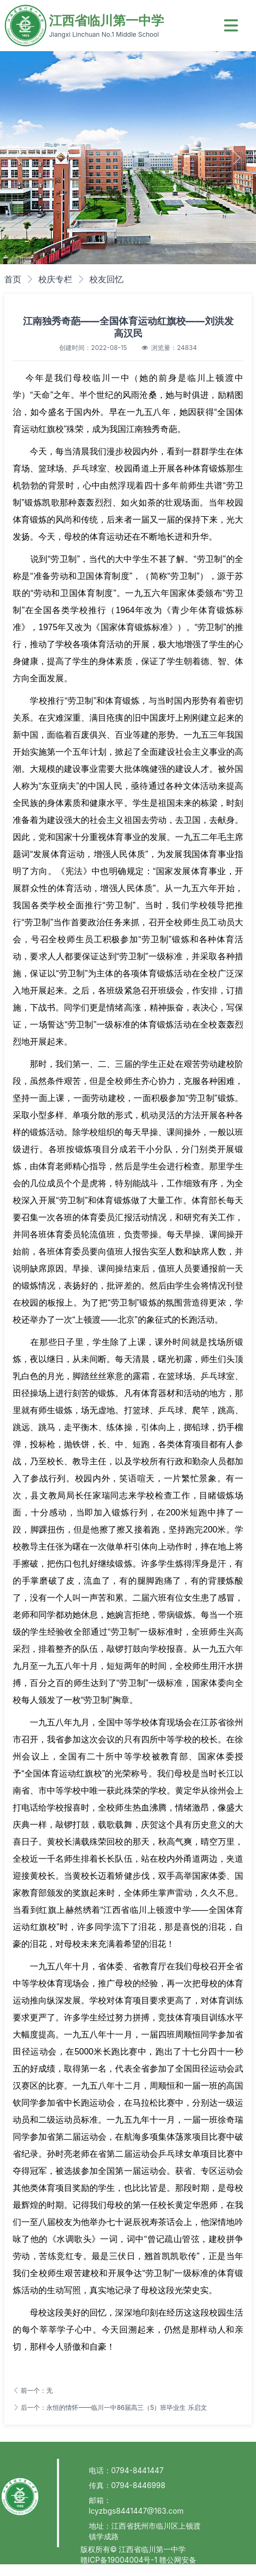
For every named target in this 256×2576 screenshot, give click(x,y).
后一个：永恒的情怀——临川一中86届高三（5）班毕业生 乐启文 (110, 2407)
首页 (12, 279)
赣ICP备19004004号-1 (120, 2559)
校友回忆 (106, 279)
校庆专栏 (55, 279)
